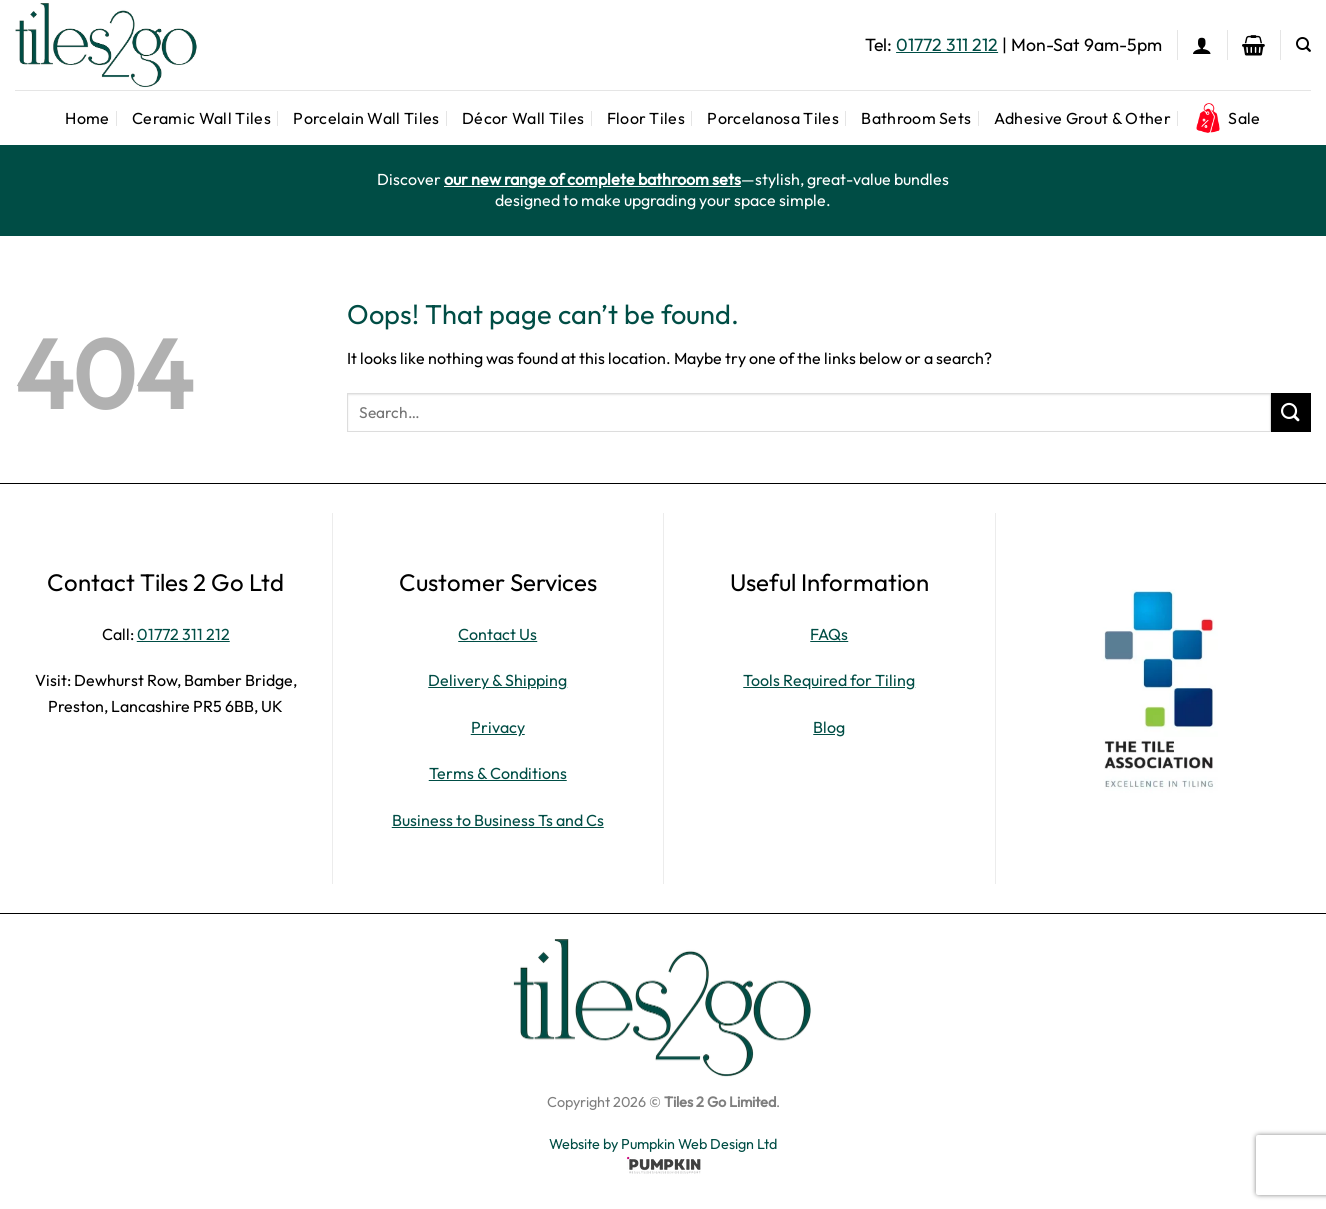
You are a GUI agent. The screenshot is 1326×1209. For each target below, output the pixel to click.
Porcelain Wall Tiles (366, 118)
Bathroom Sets (916, 118)
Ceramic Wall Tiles (201, 118)
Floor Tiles (646, 118)
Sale (1226, 118)
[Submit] (1291, 412)
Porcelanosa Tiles (772, 118)
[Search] (1303, 45)
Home (87, 118)
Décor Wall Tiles (523, 118)
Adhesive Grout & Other (1082, 118)
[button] (1202, 45)
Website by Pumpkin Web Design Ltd (663, 1144)
